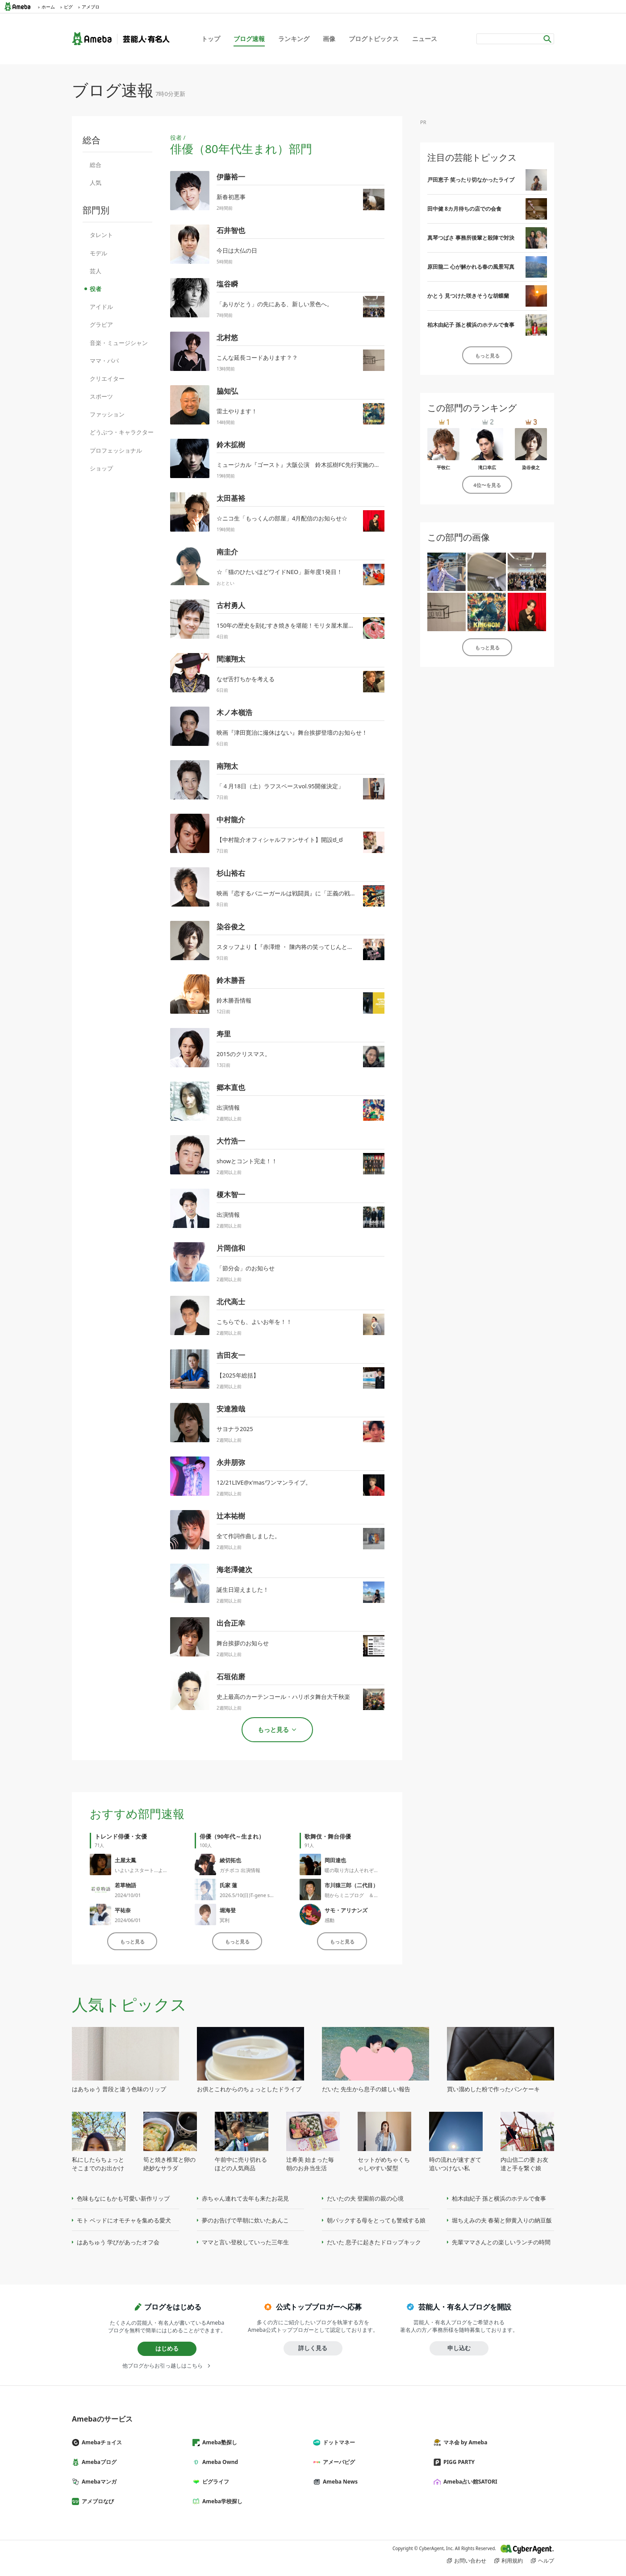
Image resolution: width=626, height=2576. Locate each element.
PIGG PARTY (458, 2462)
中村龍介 (231, 819)
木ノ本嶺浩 (234, 712)
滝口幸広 (487, 467)
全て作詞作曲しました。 (248, 1536)
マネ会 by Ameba (464, 2442)
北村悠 (227, 337)
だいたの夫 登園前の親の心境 (365, 2198)
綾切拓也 (230, 1860)
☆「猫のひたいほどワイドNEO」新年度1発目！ (279, 572)
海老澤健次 (234, 1569)
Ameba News (339, 2481)
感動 (329, 1920)
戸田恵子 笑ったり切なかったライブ (470, 179)
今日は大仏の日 (237, 250)
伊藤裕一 (231, 177)
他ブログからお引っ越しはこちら (162, 2365)
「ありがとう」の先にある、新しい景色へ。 (275, 304)
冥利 (225, 1920)
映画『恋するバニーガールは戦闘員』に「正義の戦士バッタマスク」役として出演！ (327, 893)
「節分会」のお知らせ (246, 1268)
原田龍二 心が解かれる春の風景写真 (470, 267)
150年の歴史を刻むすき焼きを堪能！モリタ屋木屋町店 (288, 625)
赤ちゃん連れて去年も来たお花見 (245, 2198)
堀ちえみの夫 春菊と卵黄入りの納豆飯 (502, 2220)
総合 (95, 165)
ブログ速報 (249, 38)
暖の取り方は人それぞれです (356, 1870)
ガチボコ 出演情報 (240, 1870)
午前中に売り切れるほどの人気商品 (241, 2164)
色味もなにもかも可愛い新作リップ (123, 2198)
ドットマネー (337, 2442)
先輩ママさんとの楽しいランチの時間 (501, 2242)
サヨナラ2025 (235, 1429)
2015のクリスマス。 (244, 1054)
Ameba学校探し (221, 2501)
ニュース (424, 38)
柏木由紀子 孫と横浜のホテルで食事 (470, 325)
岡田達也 (335, 1860)
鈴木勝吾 (231, 980)
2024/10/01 (128, 1895)
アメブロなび (96, 2501)
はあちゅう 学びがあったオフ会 (118, 2242)
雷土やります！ (237, 411)
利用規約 (512, 2560)
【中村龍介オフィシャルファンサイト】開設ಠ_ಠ (279, 840)
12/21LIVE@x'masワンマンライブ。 (264, 1482)
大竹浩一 (231, 1141)
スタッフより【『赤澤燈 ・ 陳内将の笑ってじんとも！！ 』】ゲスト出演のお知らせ (326, 947)
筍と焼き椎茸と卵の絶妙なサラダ (169, 2164)
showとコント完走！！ (247, 1161)
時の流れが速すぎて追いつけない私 (455, 2164)
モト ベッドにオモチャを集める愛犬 (124, 2220)
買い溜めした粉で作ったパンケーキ (493, 2089)
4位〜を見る (487, 485)
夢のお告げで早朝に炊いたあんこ (245, 2220)
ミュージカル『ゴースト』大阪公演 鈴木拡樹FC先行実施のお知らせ (307, 465)
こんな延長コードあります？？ (257, 358)
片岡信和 (231, 1248)
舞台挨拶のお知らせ (243, 1643)
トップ (210, 38)
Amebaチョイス (100, 2442)
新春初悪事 (231, 197)
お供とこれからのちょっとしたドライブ (249, 2089)
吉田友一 (231, 1355)
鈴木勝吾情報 (234, 1000)
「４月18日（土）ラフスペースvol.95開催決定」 (280, 786)
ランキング (293, 38)
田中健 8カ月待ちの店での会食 (464, 208)
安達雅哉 (231, 1409)
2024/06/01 (128, 1920)
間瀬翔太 (231, 659)
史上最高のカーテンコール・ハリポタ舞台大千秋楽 (283, 1697)
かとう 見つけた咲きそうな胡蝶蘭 (468, 296)
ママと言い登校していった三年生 (245, 2242)
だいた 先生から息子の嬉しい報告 (366, 2089)
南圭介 (227, 552)
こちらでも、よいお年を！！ (254, 1322)
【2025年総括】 (238, 1375)
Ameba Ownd (218, 2462)
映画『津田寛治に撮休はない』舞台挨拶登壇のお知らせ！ (292, 732)
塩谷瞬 (227, 284)
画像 (329, 38)
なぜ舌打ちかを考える (246, 679)
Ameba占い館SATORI (469, 2481)
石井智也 (231, 230)
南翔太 (227, 766)
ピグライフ (214, 2481)
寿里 (224, 1034)
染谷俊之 (231, 927)
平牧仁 (443, 467)
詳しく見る (312, 2348)
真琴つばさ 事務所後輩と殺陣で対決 (470, 237)
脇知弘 (227, 391)
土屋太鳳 (125, 1860)
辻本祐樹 (231, 1516)
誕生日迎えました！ (243, 1590)
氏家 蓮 (228, 1885)
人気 (95, 183)
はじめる (167, 2348)
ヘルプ (546, 2560)
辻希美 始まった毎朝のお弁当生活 (310, 2164)
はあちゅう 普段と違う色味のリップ (119, 2089)
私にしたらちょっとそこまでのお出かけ (98, 2164)
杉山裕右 (231, 873)
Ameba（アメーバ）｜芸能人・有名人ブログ (121, 38)
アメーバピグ (337, 2462)
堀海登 (228, 1910)
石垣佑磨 (231, 1676)
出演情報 (228, 1107)
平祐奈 (123, 1910)
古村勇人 (231, 605)
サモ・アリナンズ (346, 1910)
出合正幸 (231, 1623)
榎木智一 (231, 1194)
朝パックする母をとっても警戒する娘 (376, 2220)
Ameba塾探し (218, 2442)
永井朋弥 (231, 1462)
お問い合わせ (470, 2560)
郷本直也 (231, 1087)
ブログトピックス (374, 38)
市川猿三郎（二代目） (351, 1885)
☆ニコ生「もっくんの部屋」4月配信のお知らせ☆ (282, 518)
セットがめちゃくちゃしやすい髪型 (384, 2164)
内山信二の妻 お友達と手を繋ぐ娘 (524, 2164)
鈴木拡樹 (231, 444)
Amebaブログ (98, 2462)
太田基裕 (231, 498)
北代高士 (231, 1302)
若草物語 (125, 1885)
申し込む (459, 2348)
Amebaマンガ (98, 2481)
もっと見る (132, 1941)
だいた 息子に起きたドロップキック (374, 2242)
